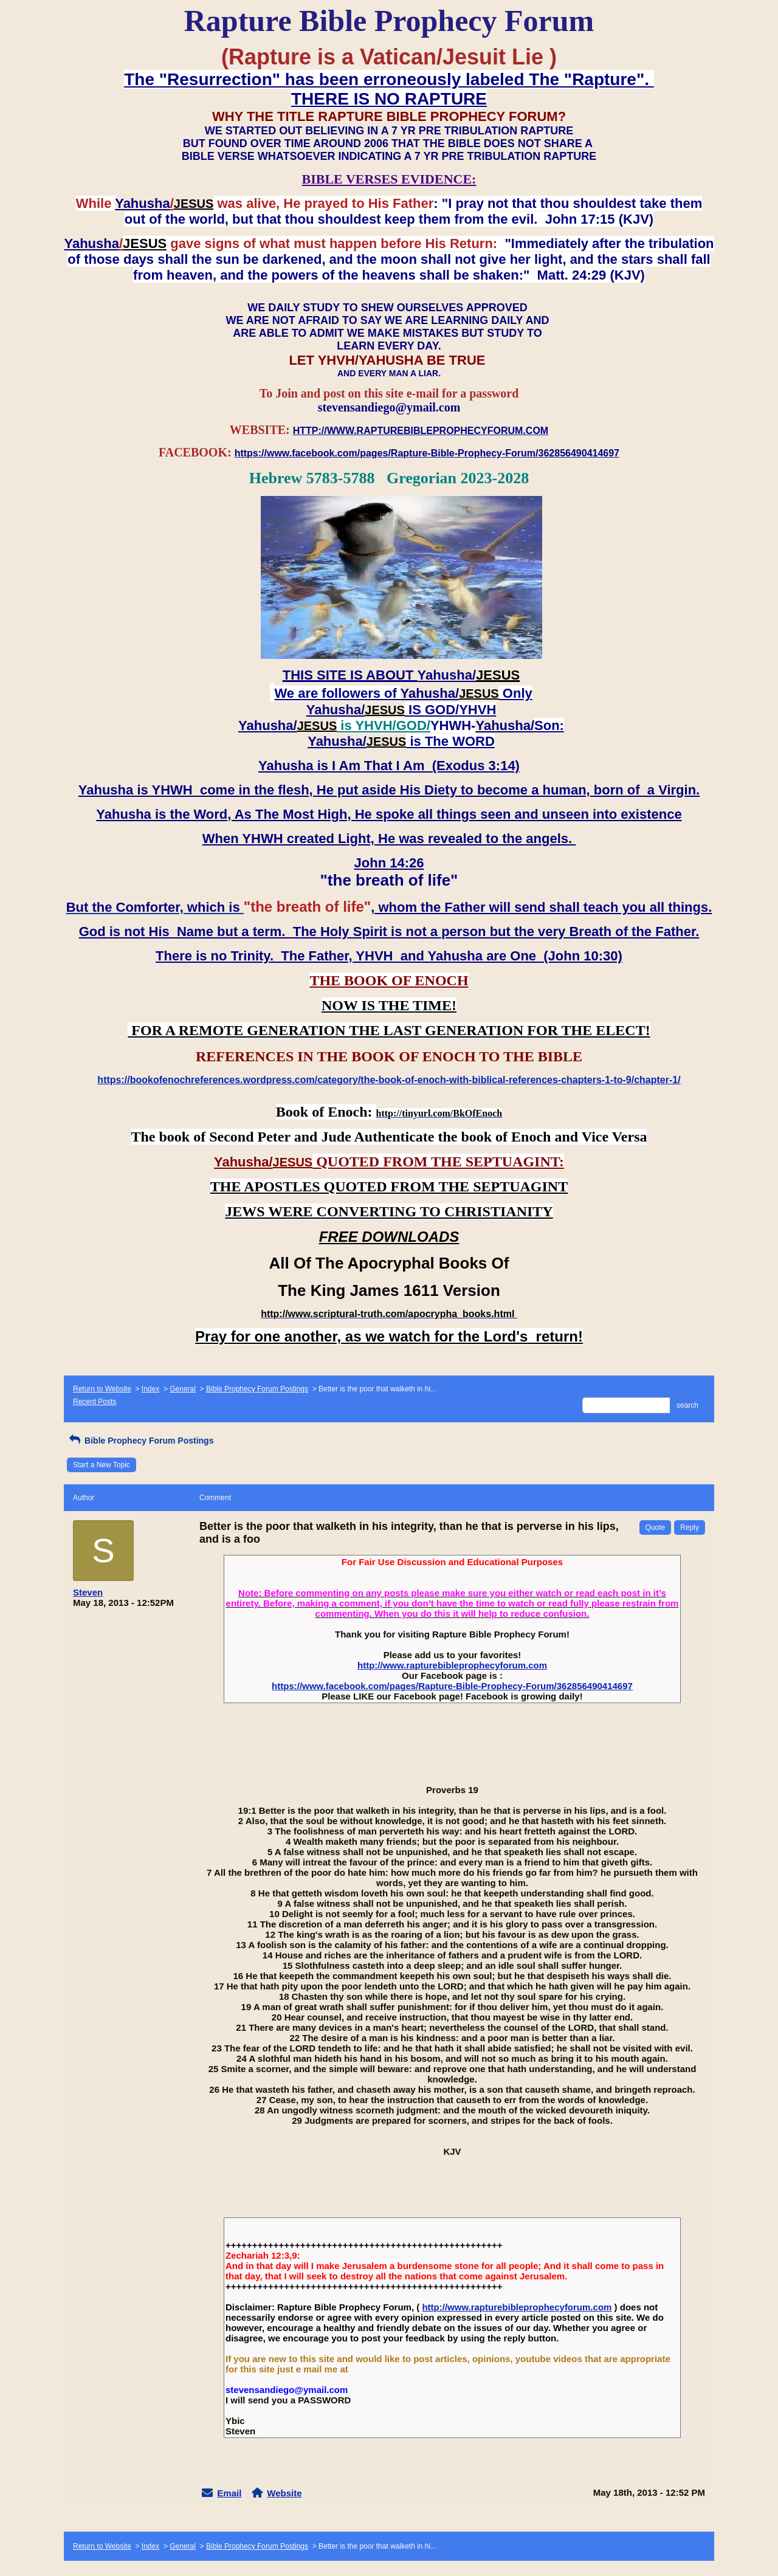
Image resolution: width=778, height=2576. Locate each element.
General (183, 1389)
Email (229, 2493)
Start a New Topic (101, 1465)
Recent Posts (94, 1401)
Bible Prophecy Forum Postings (257, 1389)
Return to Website (102, 1389)
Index (150, 1389)
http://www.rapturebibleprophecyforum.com (452, 1665)
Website (284, 2493)
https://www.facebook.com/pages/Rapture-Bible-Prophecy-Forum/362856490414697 (452, 1686)
